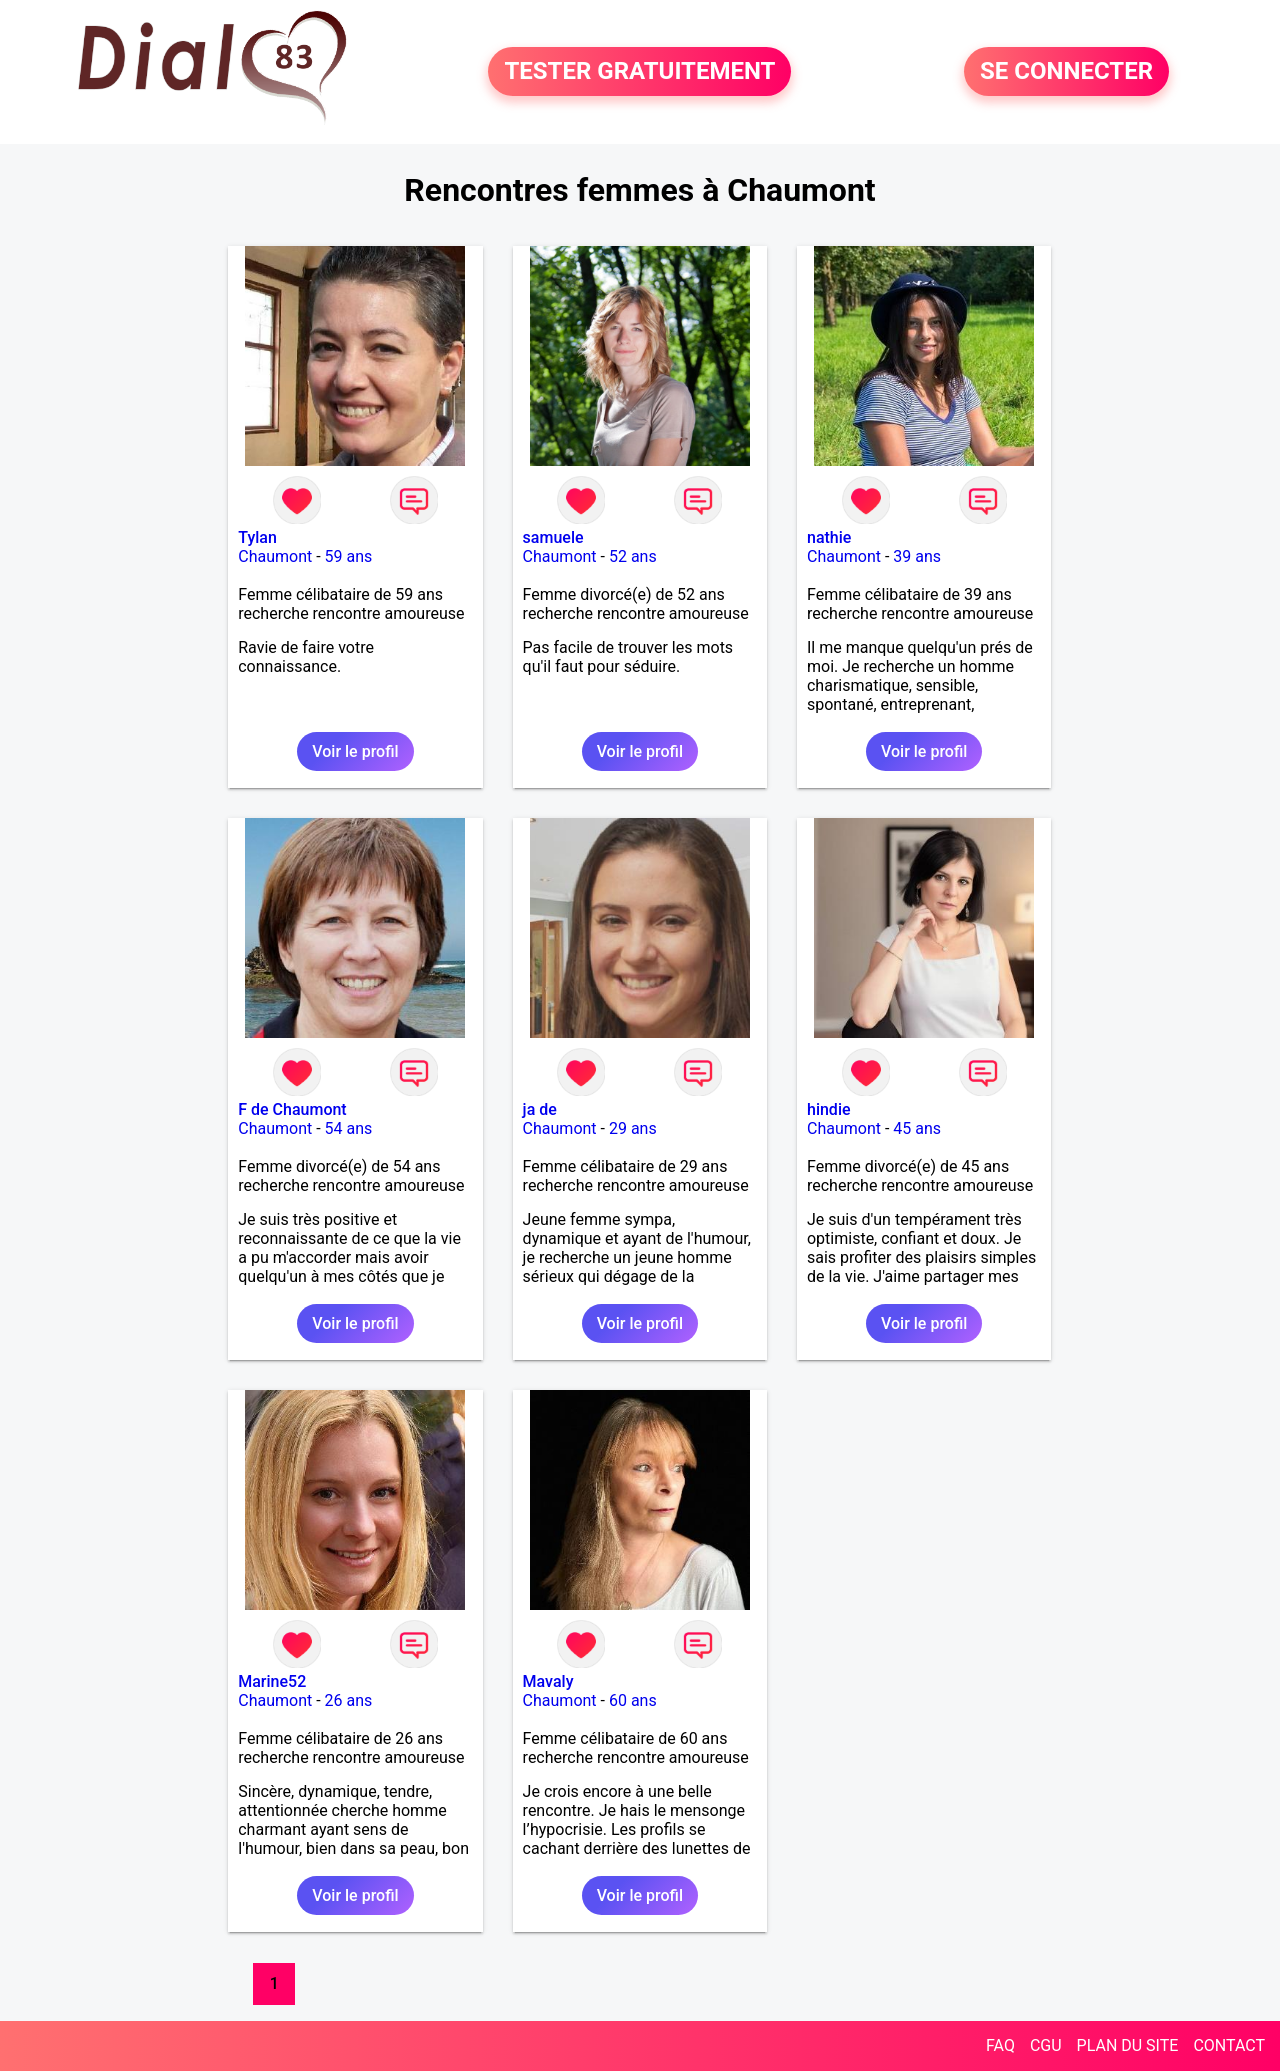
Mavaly (548, 1681)
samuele (553, 537)
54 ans (349, 1128)
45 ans (917, 1128)
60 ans (633, 1700)
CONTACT (1229, 2045)
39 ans (917, 556)
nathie (829, 537)
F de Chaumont (292, 1109)
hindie (829, 1109)
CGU (1046, 2045)
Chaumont (275, 556)
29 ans (633, 1128)
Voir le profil (355, 751)
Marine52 (272, 1681)
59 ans (349, 556)
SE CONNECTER (1066, 72)
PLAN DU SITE (1128, 2045)
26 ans (349, 1700)
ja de (540, 1109)
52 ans (633, 556)
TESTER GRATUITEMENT (639, 72)
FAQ (1000, 2045)
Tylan (257, 537)
